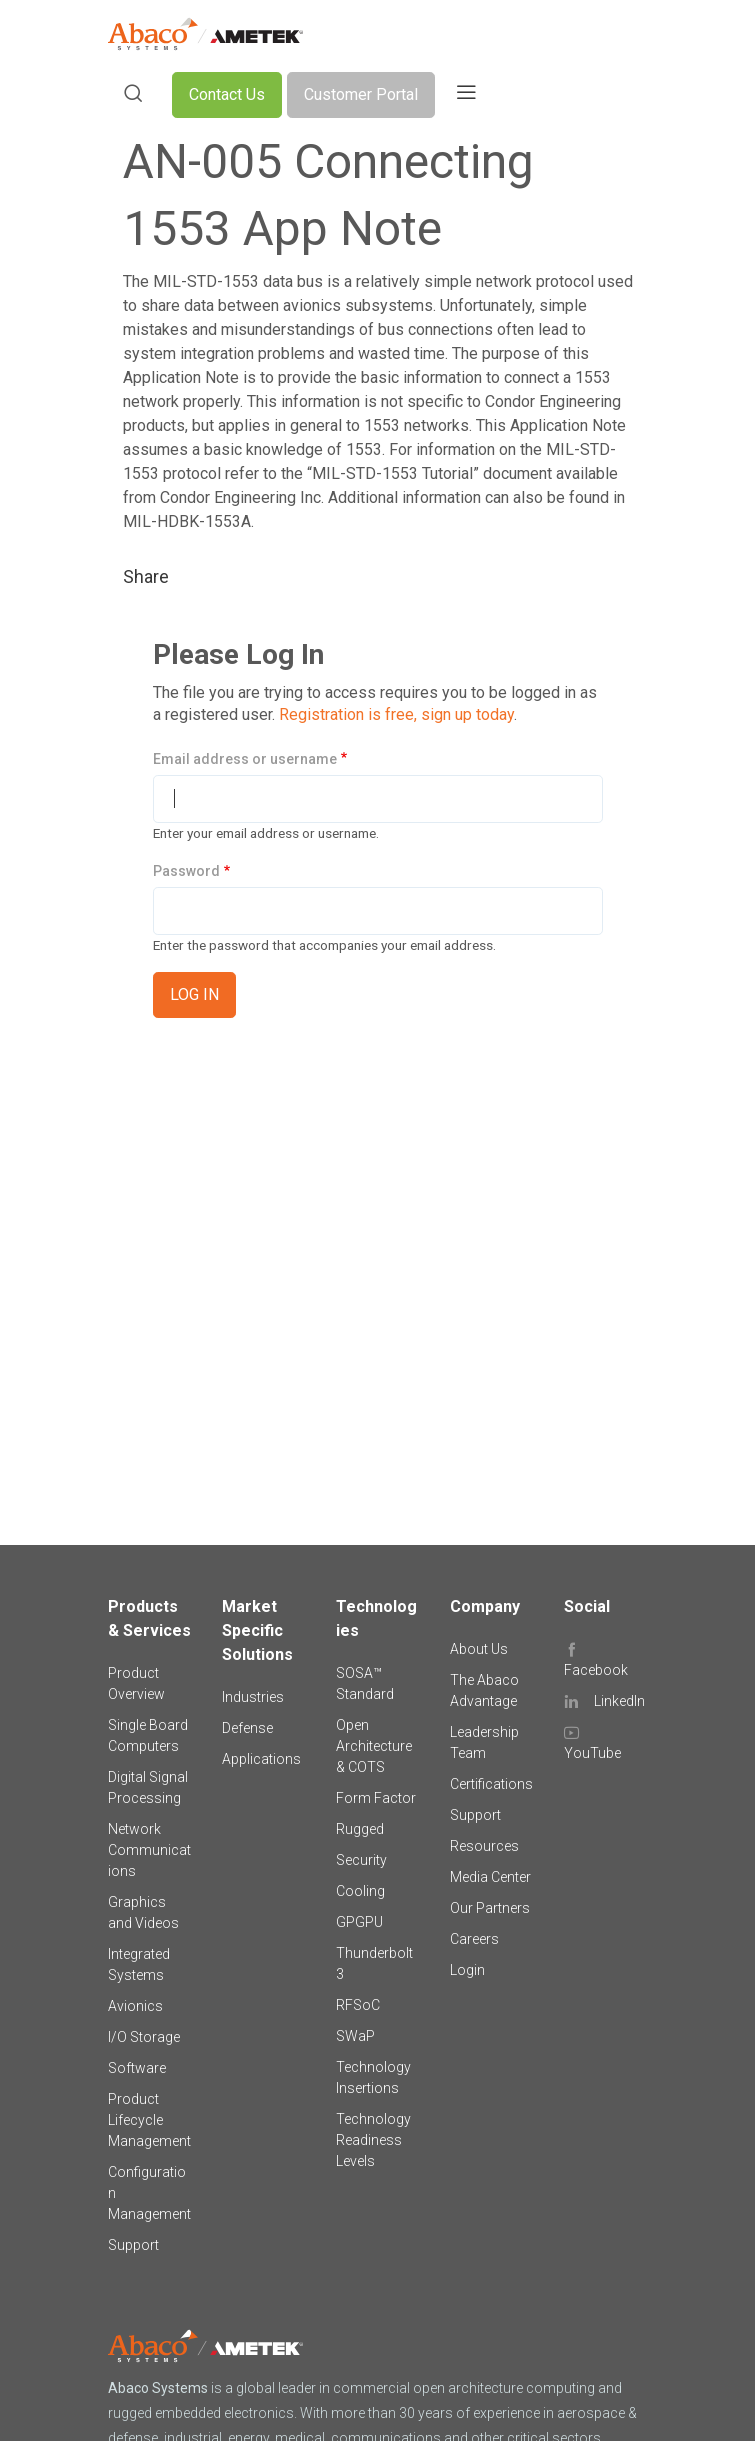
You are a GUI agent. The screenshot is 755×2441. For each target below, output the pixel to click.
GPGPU (359, 1922)
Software (137, 2068)
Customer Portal (361, 94)
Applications (261, 1759)
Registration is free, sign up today (396, 714)
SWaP (355, 2036)
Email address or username (245, 759)
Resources (484, 1846)
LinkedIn (619, 1701)
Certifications (491, 1784)
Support (133, 2245)
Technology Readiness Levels (373, 2140)
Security (361, 1860)
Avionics (135, 2006)
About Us (479, 1649)
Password (186, 871)
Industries (253, 1697)
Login (467, 1970)
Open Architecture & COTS (374, 1746)
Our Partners (490, 1908)
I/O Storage (144, 2037)
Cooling (360, 1891)
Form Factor (376, 1798)
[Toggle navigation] (466, 95)
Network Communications (149, 1850)
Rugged (360, 1829)
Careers (474, 1939)
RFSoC (358, 2005)
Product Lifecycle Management (149, 2120)
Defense (247, 1728)
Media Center (490, 1877)
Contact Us (227, 94)
